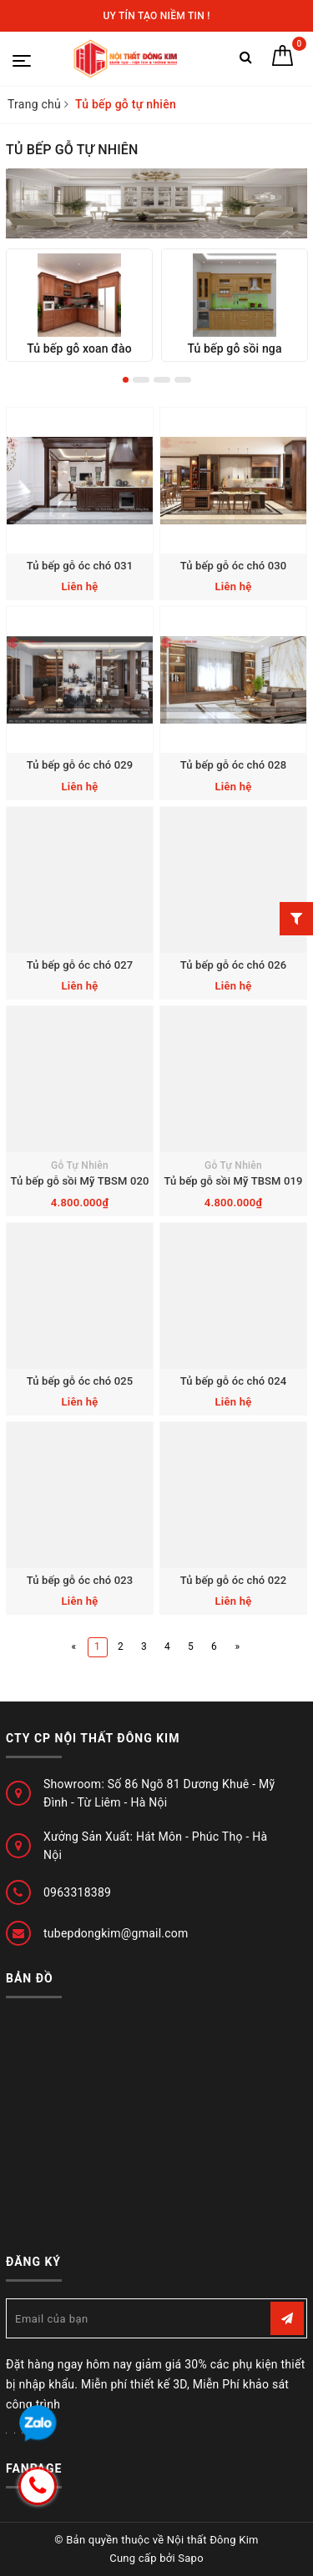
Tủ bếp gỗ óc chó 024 (233, 1381)
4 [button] (182, 380)
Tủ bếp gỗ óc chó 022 (233, 1580)
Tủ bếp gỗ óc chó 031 (80, 565)
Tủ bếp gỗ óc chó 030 (233, 565)
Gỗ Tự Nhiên (80, 1165)
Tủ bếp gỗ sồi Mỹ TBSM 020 (80, 1181)
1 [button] (126, 380)
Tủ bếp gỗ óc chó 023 (80, 1580)
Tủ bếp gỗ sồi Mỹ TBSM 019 (233, 1181)
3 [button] (162, 380)
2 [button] (141, 380)
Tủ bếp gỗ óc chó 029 (80, 765)
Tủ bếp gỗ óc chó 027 (80, 965)
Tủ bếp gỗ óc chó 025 (80, 1381)
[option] (79, 305)
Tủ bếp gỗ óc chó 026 (233, 965)
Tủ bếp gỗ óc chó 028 (233, 765)
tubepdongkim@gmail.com (116, 1933)
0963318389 (77, 1892)
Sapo (191, 2558)
